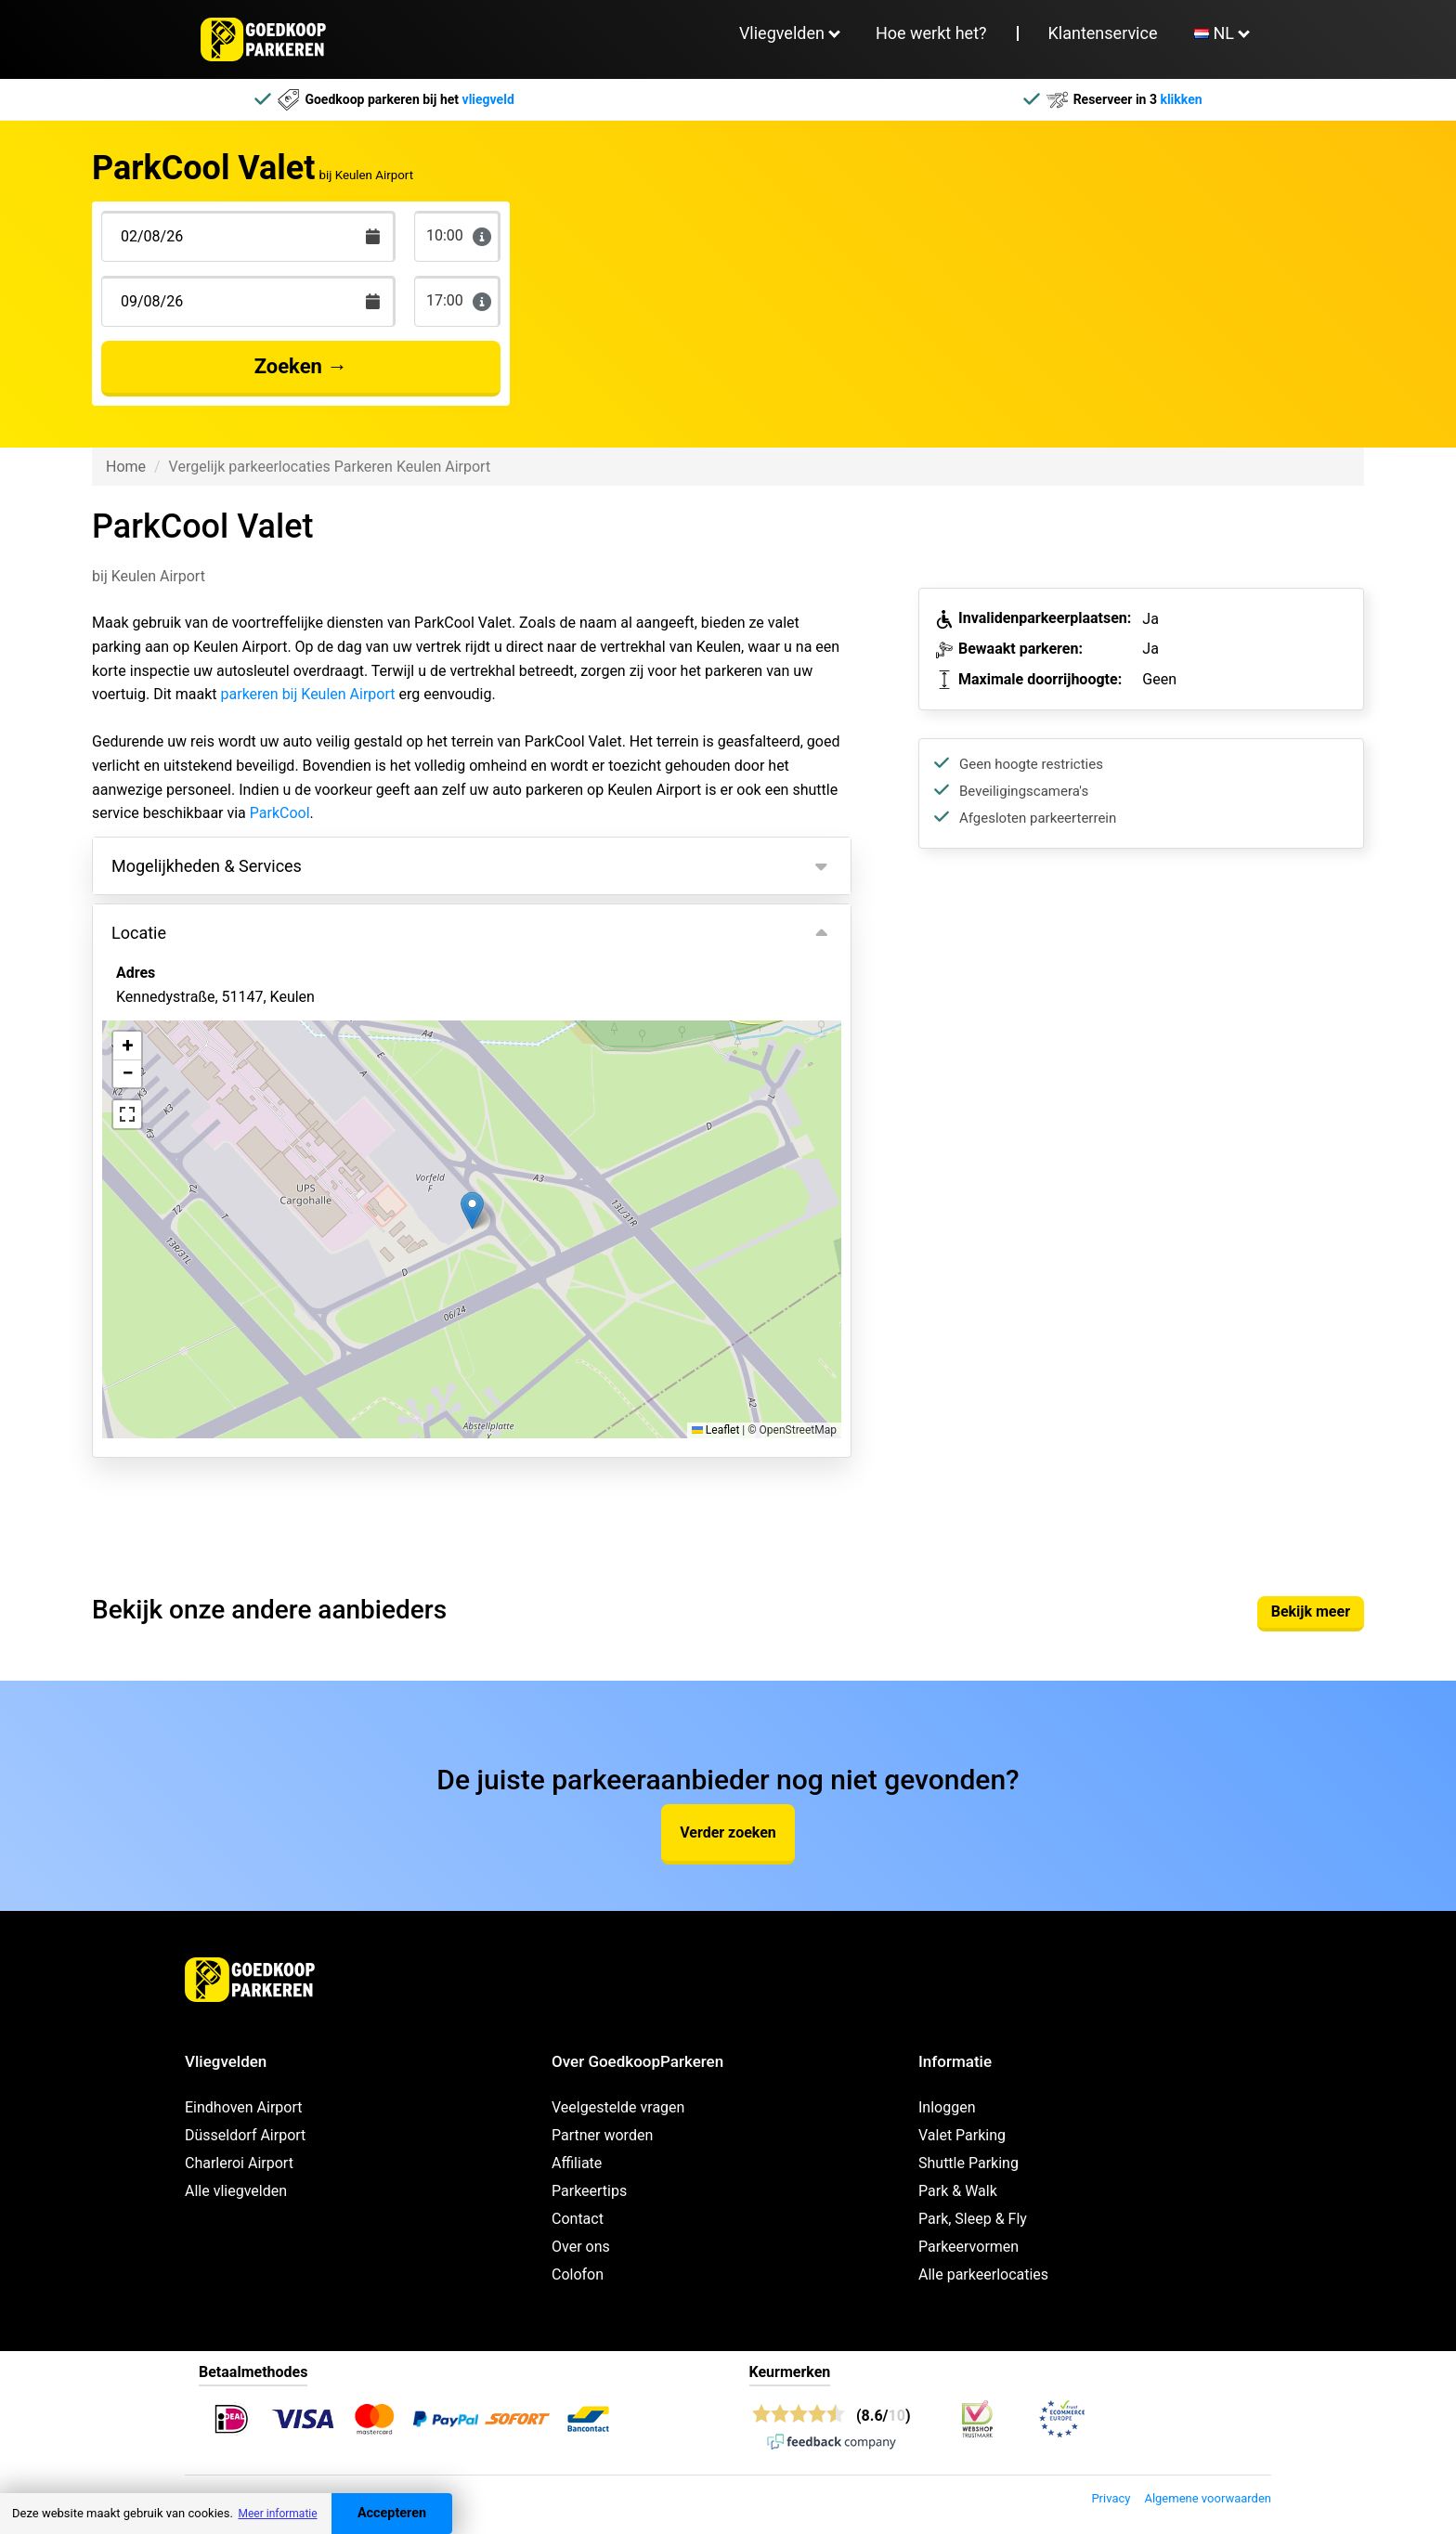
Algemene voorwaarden (1207, 2498)
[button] (472, 1210)
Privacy (1110, 2498)
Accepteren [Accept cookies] (392, 2513)
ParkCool (280, 813)
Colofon (578, 2274)
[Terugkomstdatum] (248, 236)
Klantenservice (1103, 33)
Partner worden (602, 2135)
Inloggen (947, 2107)
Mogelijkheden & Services (206, 866)
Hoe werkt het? (931, 33)
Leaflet (715, 1429)
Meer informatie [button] (277, 2513)
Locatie (138, 932)
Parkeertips (589, 2191)
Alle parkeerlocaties (983, 2274)
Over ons (581, 2246)
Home (126, 466)
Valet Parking (962, 2135)
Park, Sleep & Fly (972, 2219)
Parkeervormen (968, 2246)
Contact (578, 2219)
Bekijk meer (1310, 1611)
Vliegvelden (782, 33)
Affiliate (577, 2163)
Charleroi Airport (239, 2163)
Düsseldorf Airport (245, 2135)
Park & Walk (957, 2191)
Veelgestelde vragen (618, 2107)
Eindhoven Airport (244, 2107)
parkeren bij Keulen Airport (308, 694)
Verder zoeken (728, 1832)
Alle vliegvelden (236, 2191)
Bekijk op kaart (177, 1326)
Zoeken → (301, 366)
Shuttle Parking (968, 2163)
